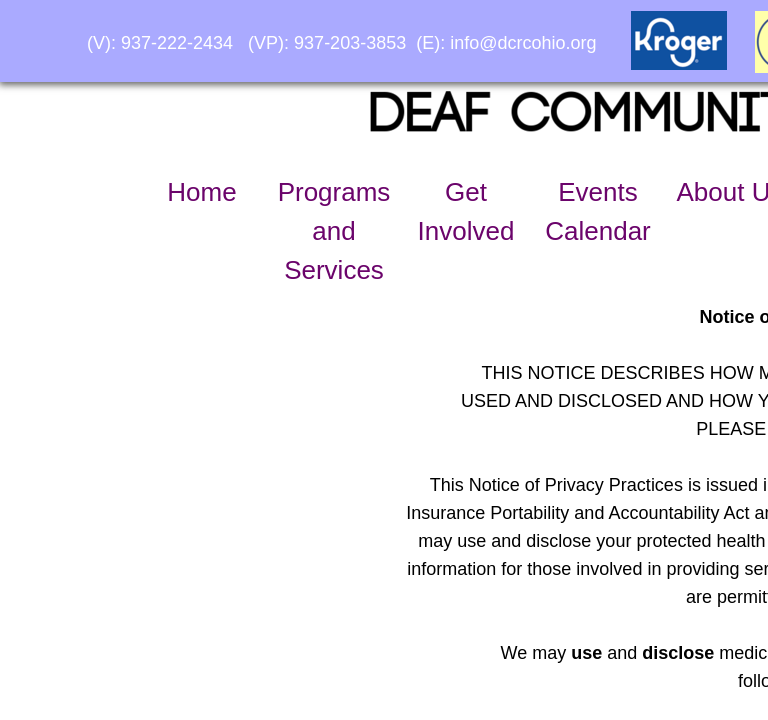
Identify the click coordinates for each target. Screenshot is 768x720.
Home (201, 192)
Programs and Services (334, 231)
